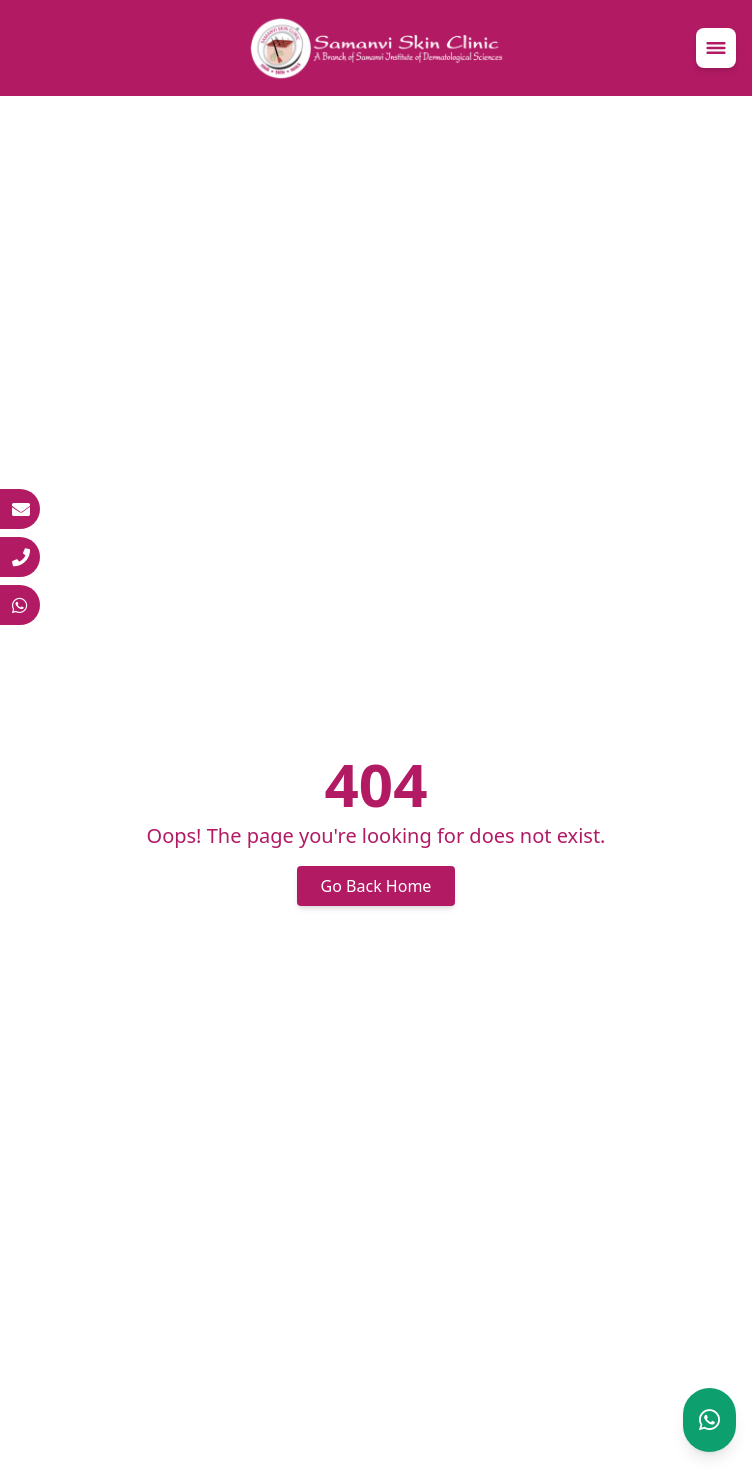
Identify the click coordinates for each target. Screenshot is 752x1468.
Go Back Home (376, 886)
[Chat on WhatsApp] (709, 1420)
